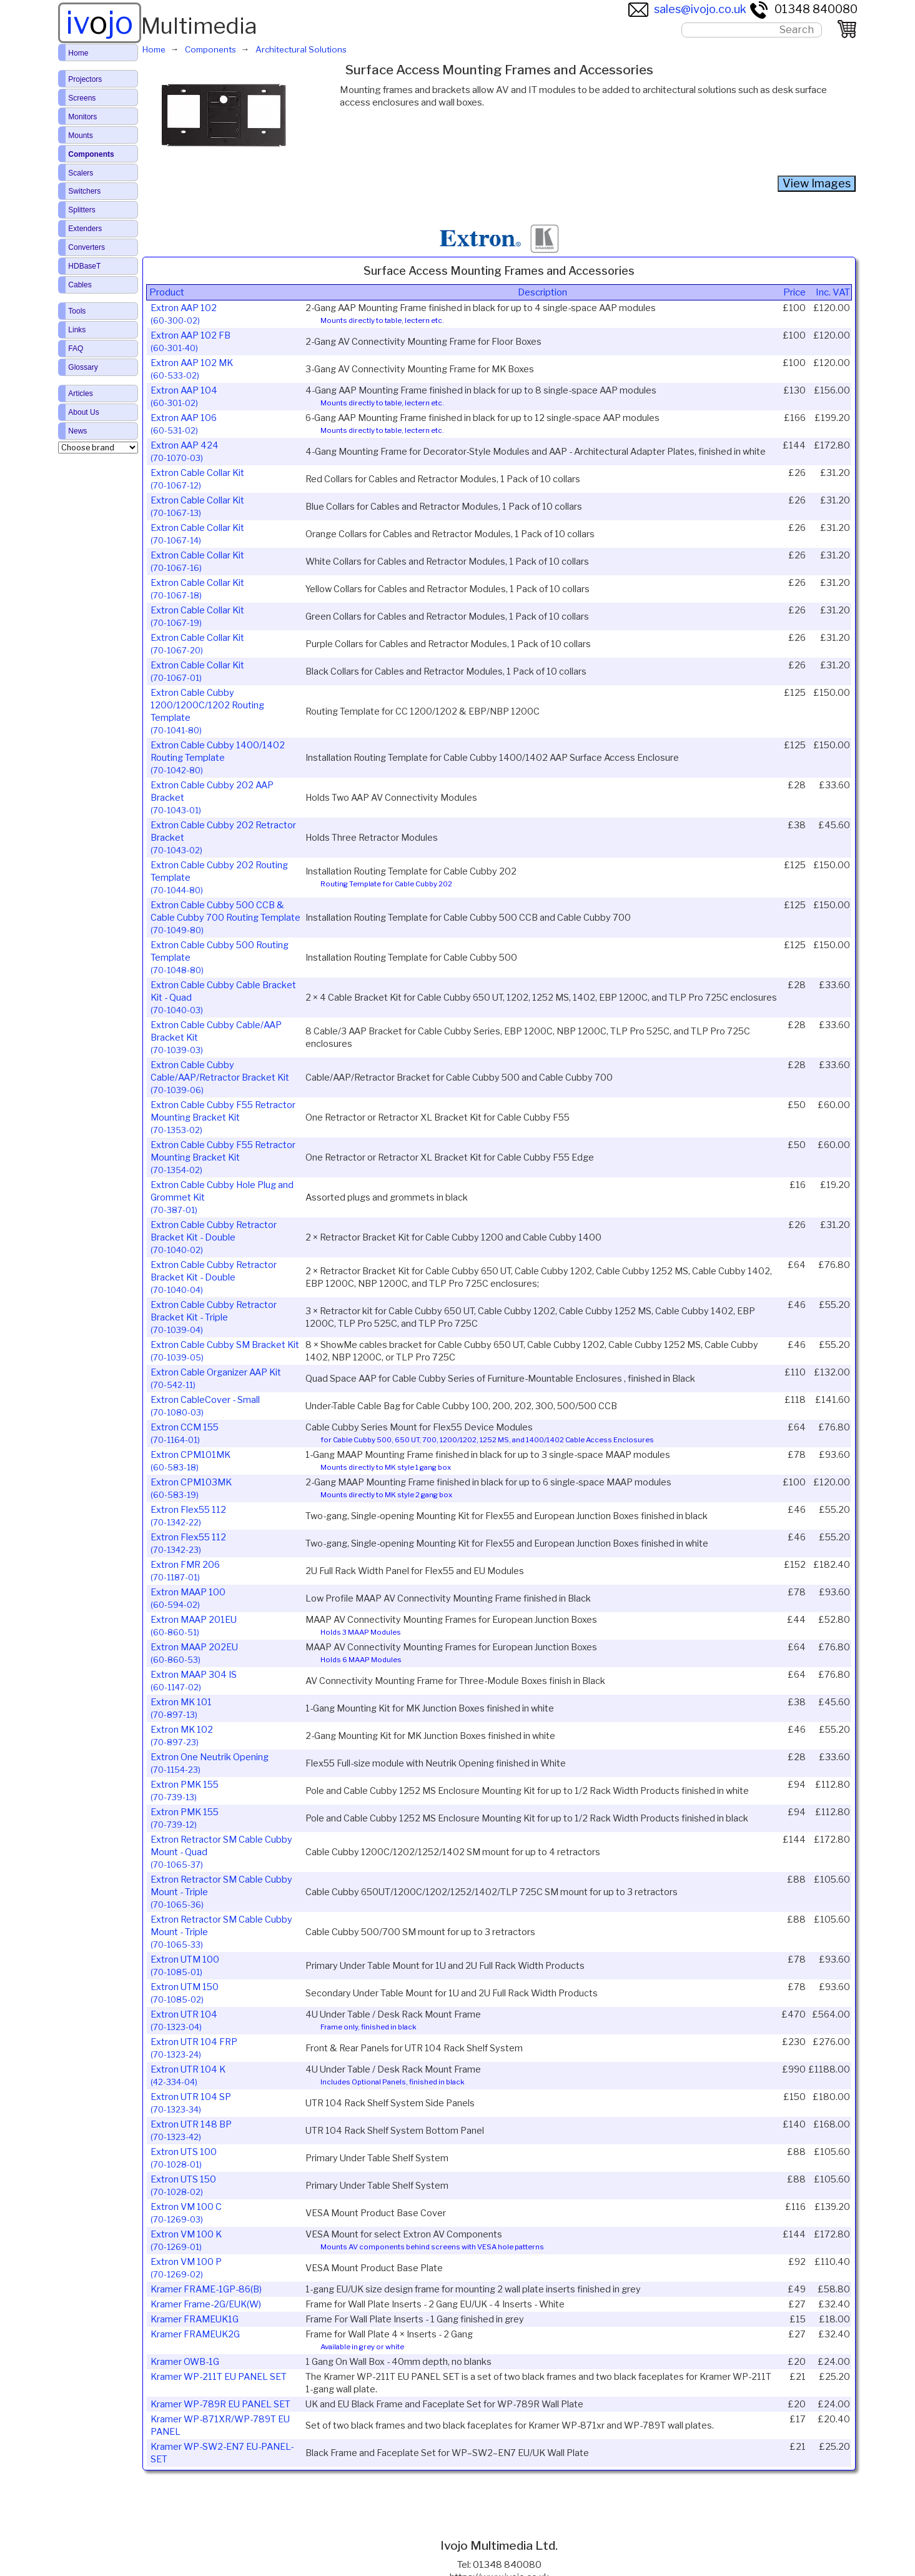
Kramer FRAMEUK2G (195, 2334)
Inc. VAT (833, 292)
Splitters (81, 210)
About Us (83, 412)
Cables (79, 284)
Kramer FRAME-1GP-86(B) (206, 2289)
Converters (86, 247)
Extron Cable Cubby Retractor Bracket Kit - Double (214, 1237)
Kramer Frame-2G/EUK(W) (206, 2304)
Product (166, 292)
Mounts (80, 135)
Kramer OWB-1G (185, 2361)
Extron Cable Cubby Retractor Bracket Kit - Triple (214, 1317)
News (77, 431)
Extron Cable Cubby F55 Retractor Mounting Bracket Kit (223, 1117)
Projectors (85, 79)
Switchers (84, 191)
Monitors (82, 116)
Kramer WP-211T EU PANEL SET (219, 2376)
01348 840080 (803, 9)
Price (794, 292)
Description (542, 292)
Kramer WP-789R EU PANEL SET (220, 2404)
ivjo (99, 22)
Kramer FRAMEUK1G (195, 2319)
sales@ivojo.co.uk (687, 9)
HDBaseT (84, 266)
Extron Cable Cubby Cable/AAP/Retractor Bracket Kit (220, 1077)
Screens (82, 98)
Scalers (80, 173)
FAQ (75, 348)
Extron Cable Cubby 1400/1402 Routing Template (218, 757)
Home (78, 53)
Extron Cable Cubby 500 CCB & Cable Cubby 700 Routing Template (225, 917)
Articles (80, 393)
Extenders (85, 228)
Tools (77, 311)
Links (77, 329)
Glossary (82, 367)
